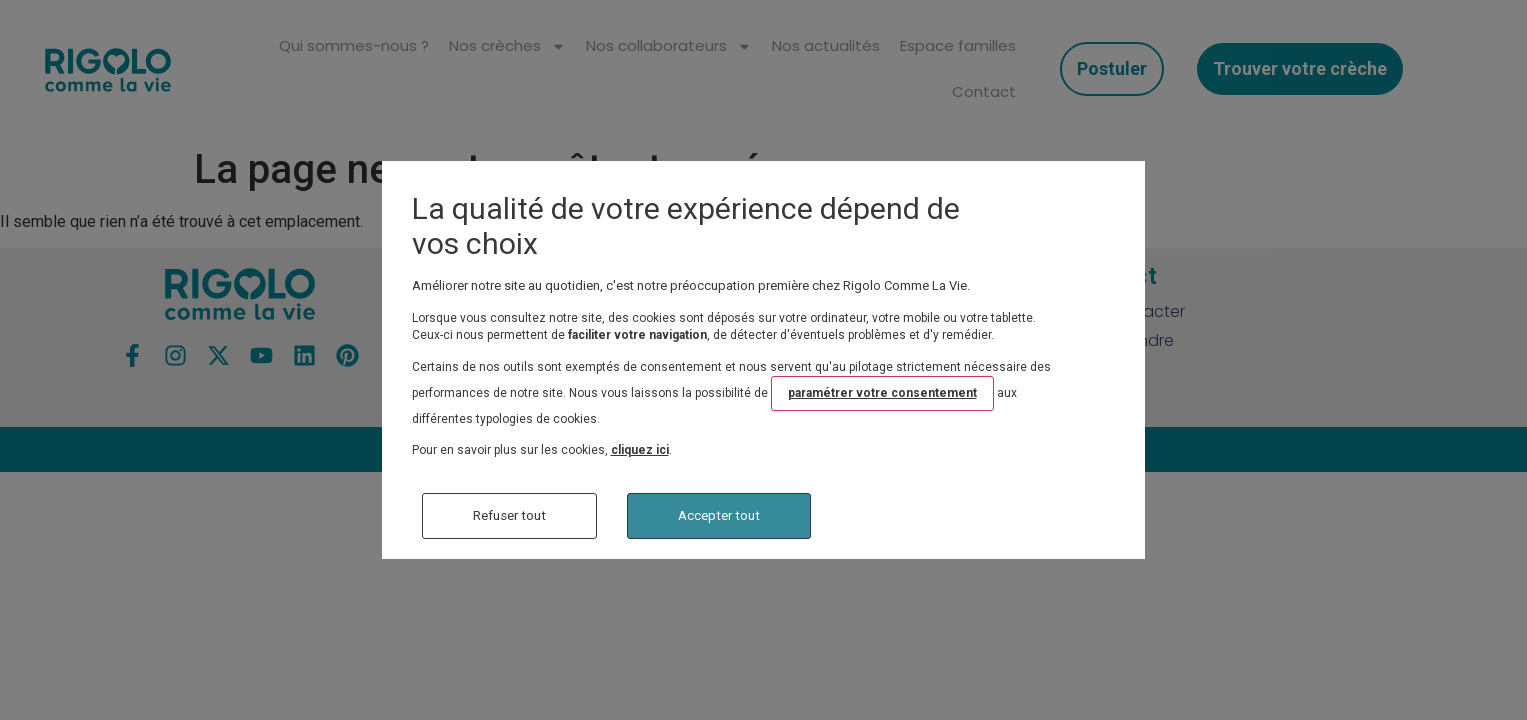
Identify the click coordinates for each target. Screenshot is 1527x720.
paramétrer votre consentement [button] (882, 393)
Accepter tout (719, 515)
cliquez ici (640, 450)
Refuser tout (509, 515)
